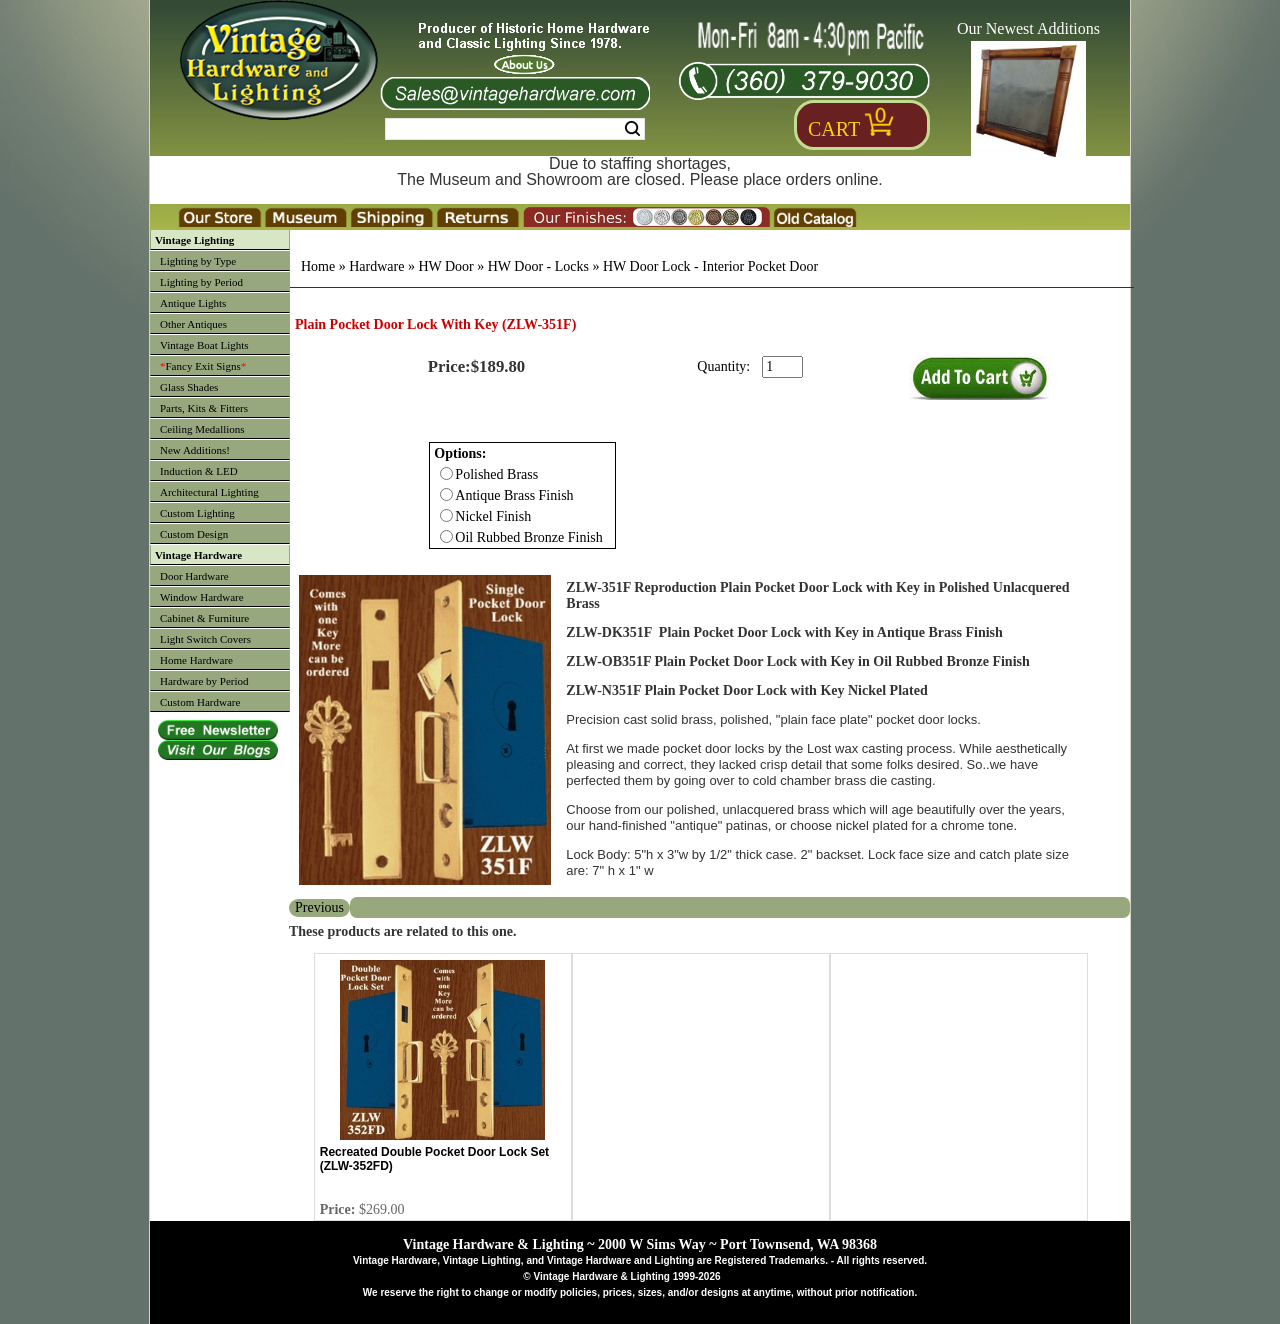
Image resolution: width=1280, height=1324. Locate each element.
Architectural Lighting (209, 492)
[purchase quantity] (782, 367)
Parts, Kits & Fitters (204, 408)
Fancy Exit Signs (203, 366)
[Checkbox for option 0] (446, 473)
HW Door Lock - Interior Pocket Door (710, 266)
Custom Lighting (197, 513)
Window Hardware (202, 597)
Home (318, 266)
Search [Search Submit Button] (632, 129)
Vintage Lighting (194, 240)
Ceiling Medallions (202, 429)
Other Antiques (193, 324)
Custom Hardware (200, 702)
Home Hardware (196, 660)
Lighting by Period (201, 282)
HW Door (445, 266)
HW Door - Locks (538, 266)
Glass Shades (189, 387)
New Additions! (195, 450)
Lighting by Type (198, 261)
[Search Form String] (515, 129)
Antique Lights (193, 303)
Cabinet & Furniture (204, 618)
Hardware (376, 266)
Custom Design (194, 534)
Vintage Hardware (198, 555)
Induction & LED (199, 471)
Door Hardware (194, 576)
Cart (834, 129)
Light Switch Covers (205, 639)
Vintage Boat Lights (204, 345)
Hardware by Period (204, 681)
